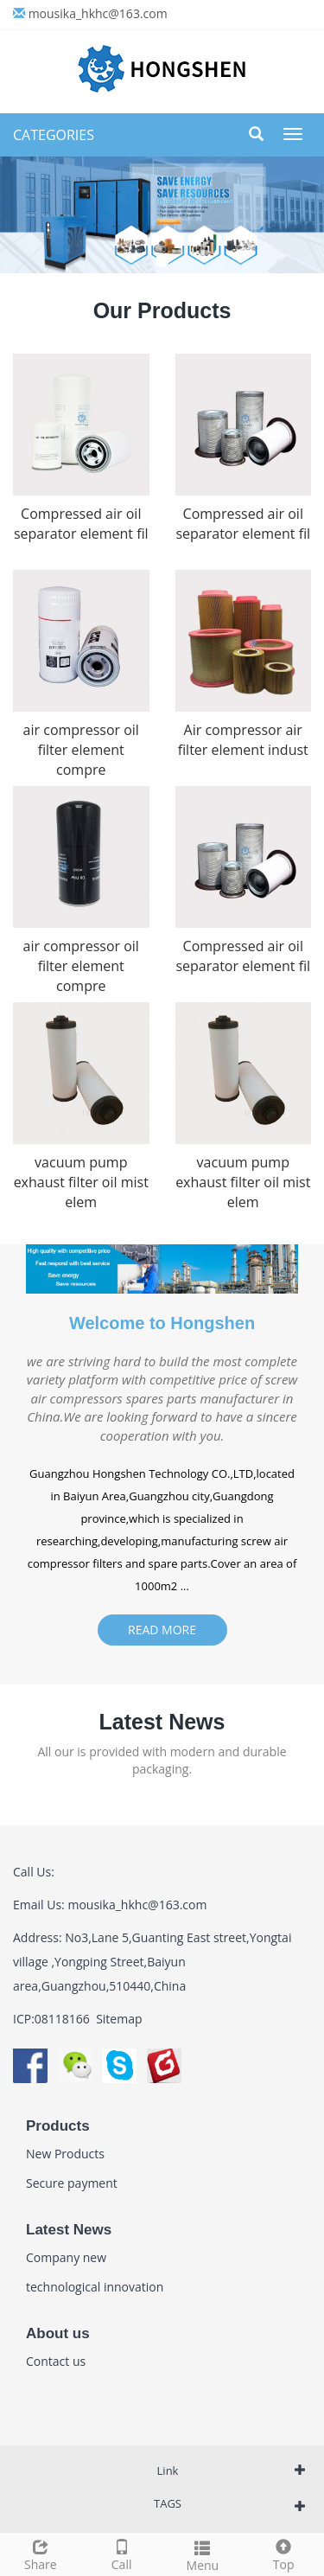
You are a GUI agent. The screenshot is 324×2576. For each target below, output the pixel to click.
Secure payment (72, 2183)
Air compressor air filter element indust (243, 739)
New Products (65, 2153)
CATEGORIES (53, 134)
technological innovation (94, 2287)
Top (283, 2553)
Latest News (68, 2229)
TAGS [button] (167, 2503)
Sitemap (119, 2018)
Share (40, 2553)
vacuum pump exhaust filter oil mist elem (81, 1182)
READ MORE (162, 1629)
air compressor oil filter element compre (81, 749)
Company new (66, 2257)
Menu (203, 2553)
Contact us (56, 2361)
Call (121, 2553)
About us (58, 2333)
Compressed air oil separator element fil (81, 523)
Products (58, 2126)
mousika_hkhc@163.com (98, 13)
